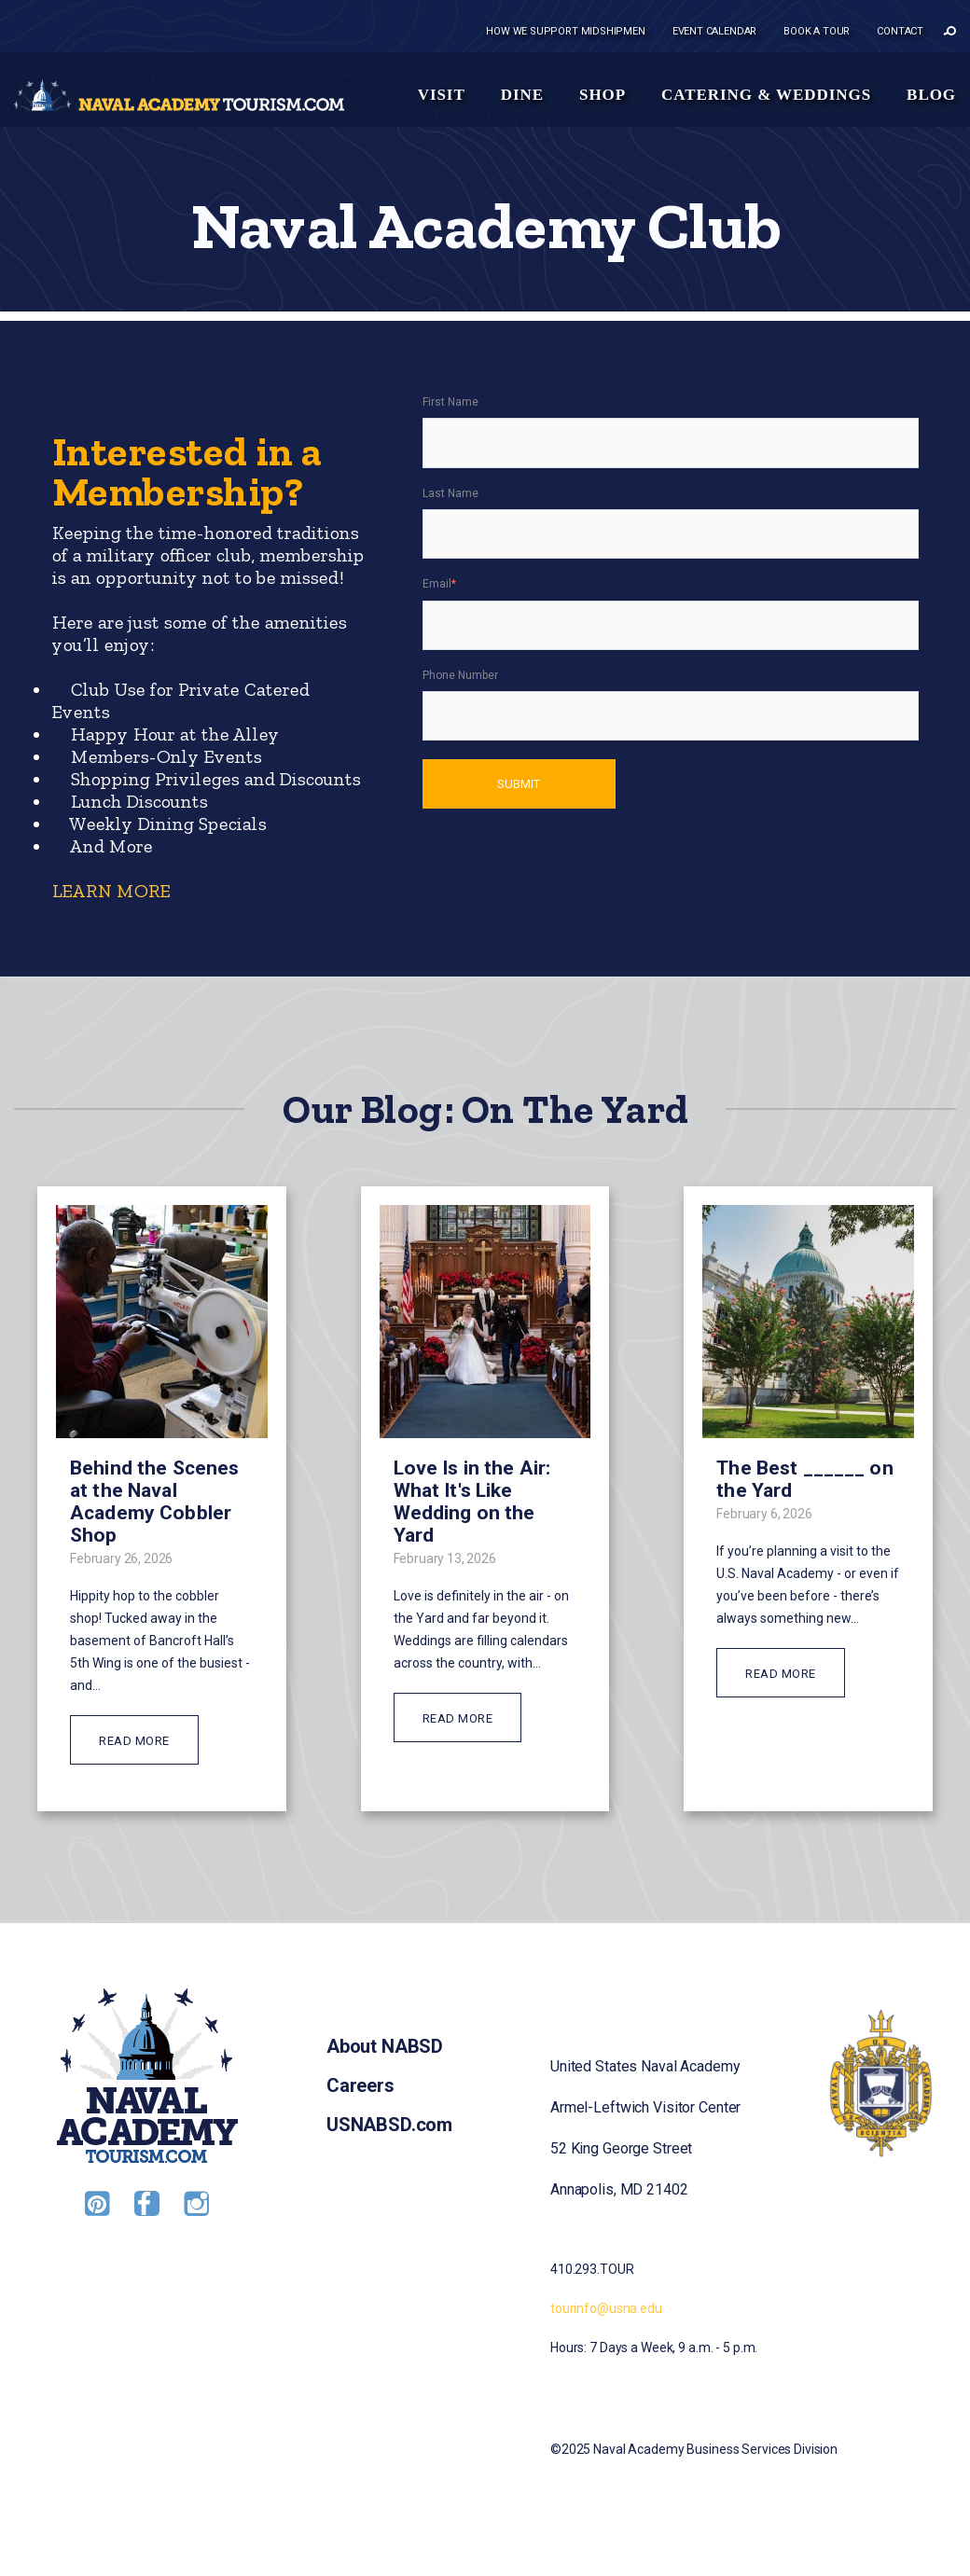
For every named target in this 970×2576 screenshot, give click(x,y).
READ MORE (134, 1741)
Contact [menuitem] (900, 31)
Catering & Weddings (766, 95)
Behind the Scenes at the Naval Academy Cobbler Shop (154, 1501)
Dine (522, 95)
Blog (931, 95)
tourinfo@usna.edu (606, 2308)
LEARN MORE (110, 890)
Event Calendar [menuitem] (714, 31)
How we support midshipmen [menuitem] (565, 31)
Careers (360, 2085)
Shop (602, 95)
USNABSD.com (389, 2124)
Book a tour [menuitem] (816, 31)
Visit (441, 95)
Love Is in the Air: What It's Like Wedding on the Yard (472, 1501)
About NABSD (384, 2046)
